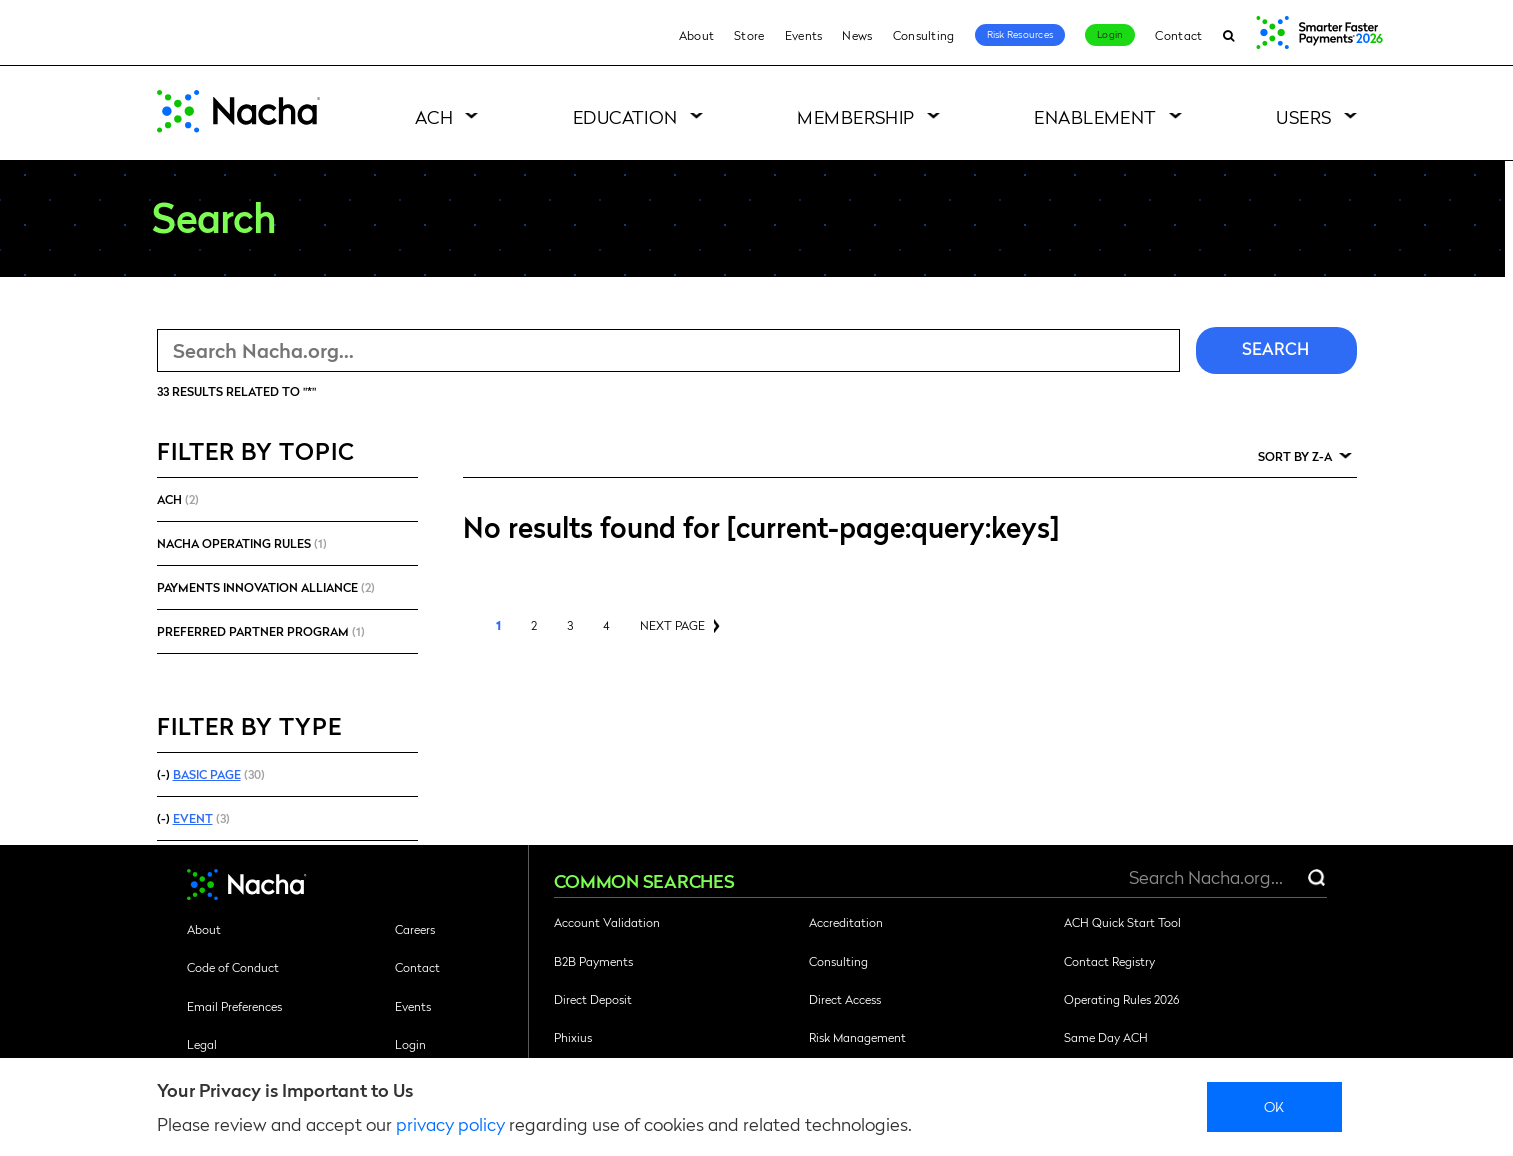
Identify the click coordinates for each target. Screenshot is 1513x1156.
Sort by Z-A (1295, 456)
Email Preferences (234, 1006)
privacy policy (450, 1123)
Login (1110, 34)
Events (804, 35)
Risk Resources (1020, 34)
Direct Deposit (593, 999)
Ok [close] (1274, 1106)
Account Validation (607, 922)
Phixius (573, 1037)
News (857, 35)
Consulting (924, 35)
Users (1303, 116)
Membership (856, 116)
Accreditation (846, 922)
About (697, 35)
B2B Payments (593, 961)
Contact (1178, 35)
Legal (202, 1044)
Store (749, 35)
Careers (415, 929)
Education (625, 116)
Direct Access (845, 999)
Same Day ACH (1106, 1037)
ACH (434, 116)
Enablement (1095, 116)
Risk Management (857, 1037)
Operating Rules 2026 (1121, 999)
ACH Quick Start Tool (1122, 922)
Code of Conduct (233, 967)
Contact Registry (1109, 961)
